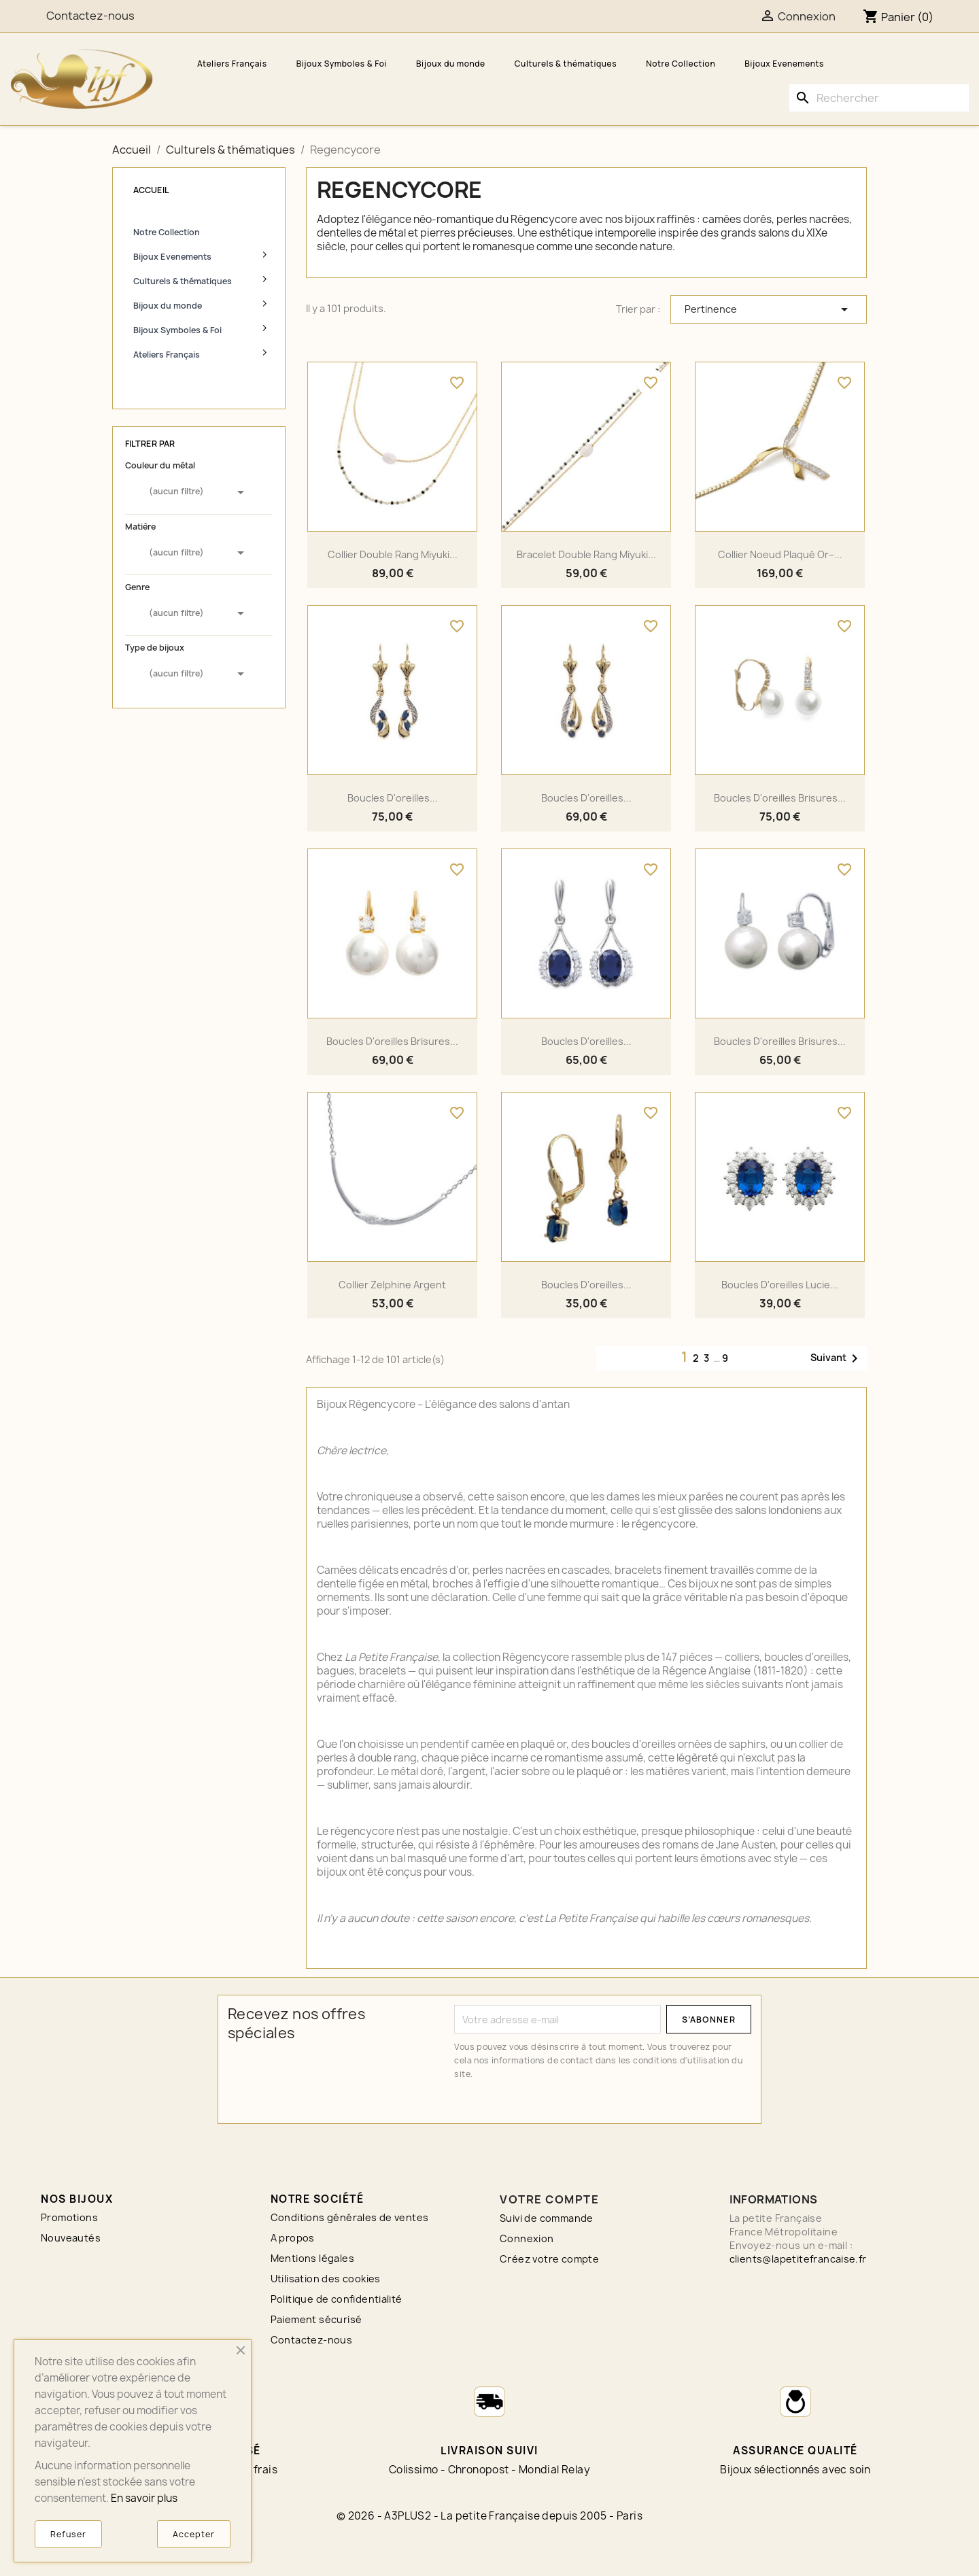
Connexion (527, 2238)
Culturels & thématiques (566, 63)
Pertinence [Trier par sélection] (769, 309)
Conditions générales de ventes (350, 2217)
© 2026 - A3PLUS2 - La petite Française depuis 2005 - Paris (489, 2516)
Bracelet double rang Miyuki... (586, 554)
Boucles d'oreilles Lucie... (779, 1284)
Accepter (194, 2534)
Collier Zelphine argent (392, 1284)
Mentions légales (312, 2258)
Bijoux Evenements (784, 63)
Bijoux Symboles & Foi (341, 63)
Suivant (836, 1358)
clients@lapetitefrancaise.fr (798, 2258)
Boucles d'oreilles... (392, 797)
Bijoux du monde (450, 63)
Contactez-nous (312, 2339)
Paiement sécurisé (316, 2319)
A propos (293, 2237)
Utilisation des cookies (326, 2278)
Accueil (151, 190)
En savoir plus (144, 2498)
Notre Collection (680, 63)
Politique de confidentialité (336, 2298)
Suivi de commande (547, 2218)
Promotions (69, 2217)
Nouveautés (71, 2237)
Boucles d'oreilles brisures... (780, 797)
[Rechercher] (879, 97)
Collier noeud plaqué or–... (780, 554)
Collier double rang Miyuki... (393, 554)
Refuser (68, 2534)
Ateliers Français (232, 63)
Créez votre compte (549, 2258)
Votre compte (549, 2199)
